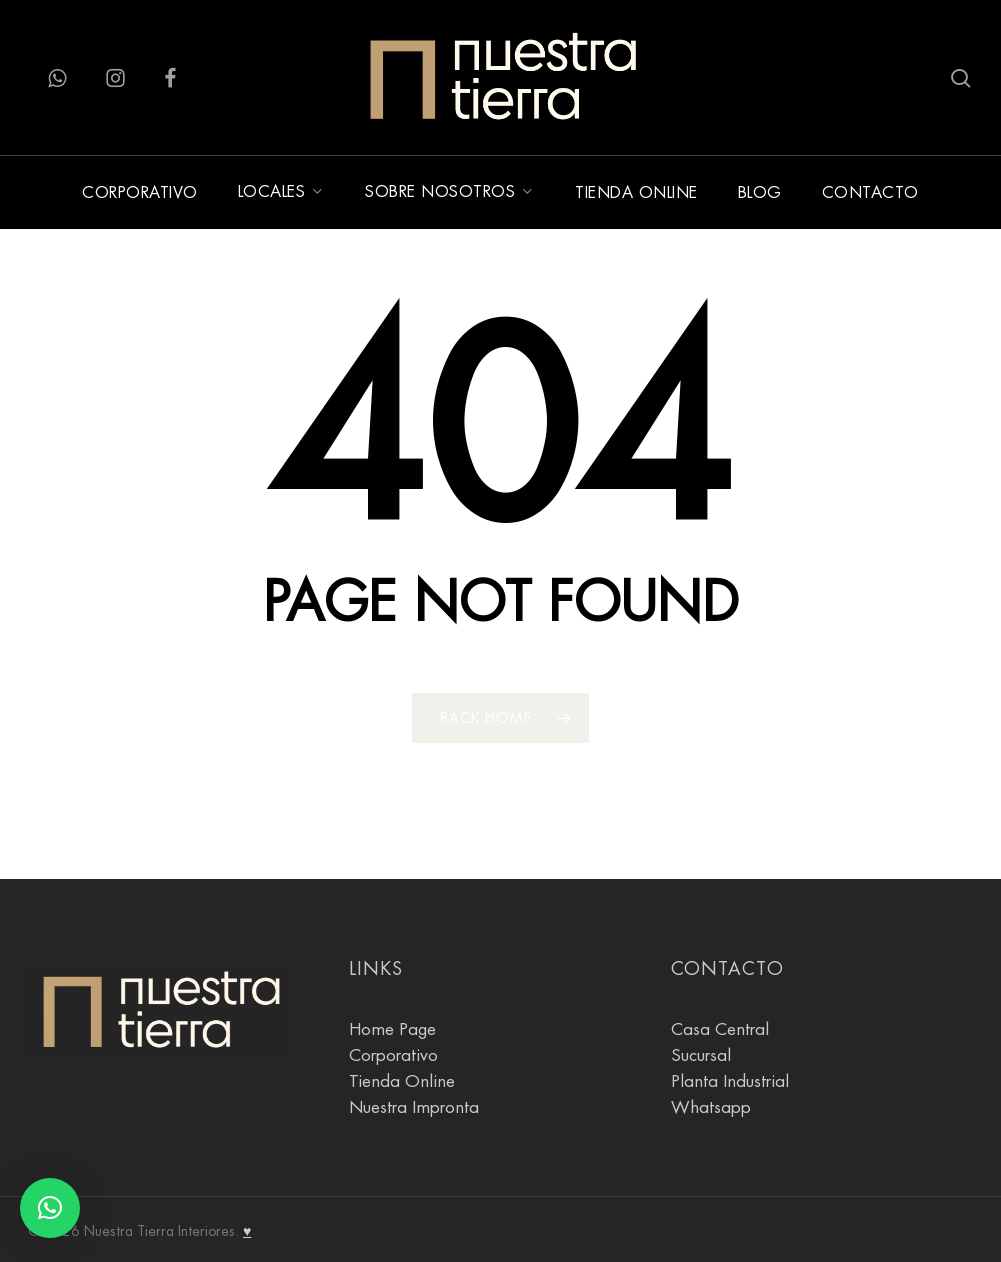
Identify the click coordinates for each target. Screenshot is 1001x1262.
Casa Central (720, 1029)
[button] (50, 1208)
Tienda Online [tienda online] (402, 1081)
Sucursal (701, 1055)
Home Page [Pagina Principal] (392, 1029)
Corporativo (393, 1055)
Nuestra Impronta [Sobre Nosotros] (414, 1107)
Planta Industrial (730, 1081)
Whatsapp (711, 1107)
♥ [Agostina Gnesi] (247, 1231)
